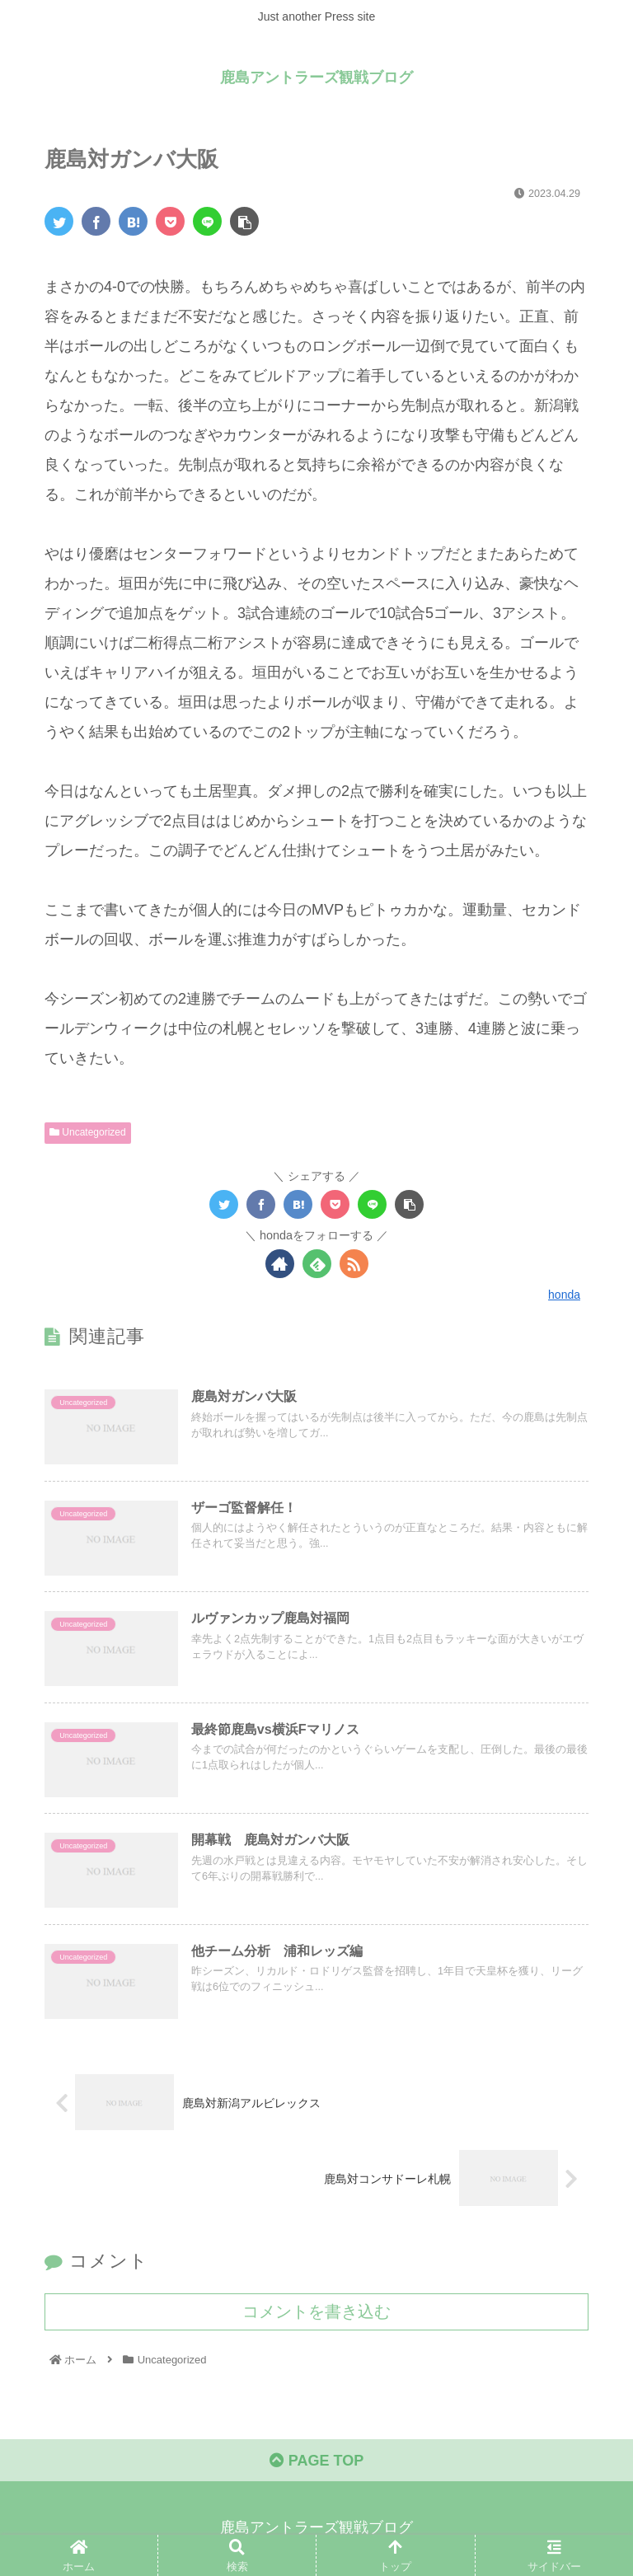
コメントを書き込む (316, 2311)
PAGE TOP (316, 2460)
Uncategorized (87, 1132)
